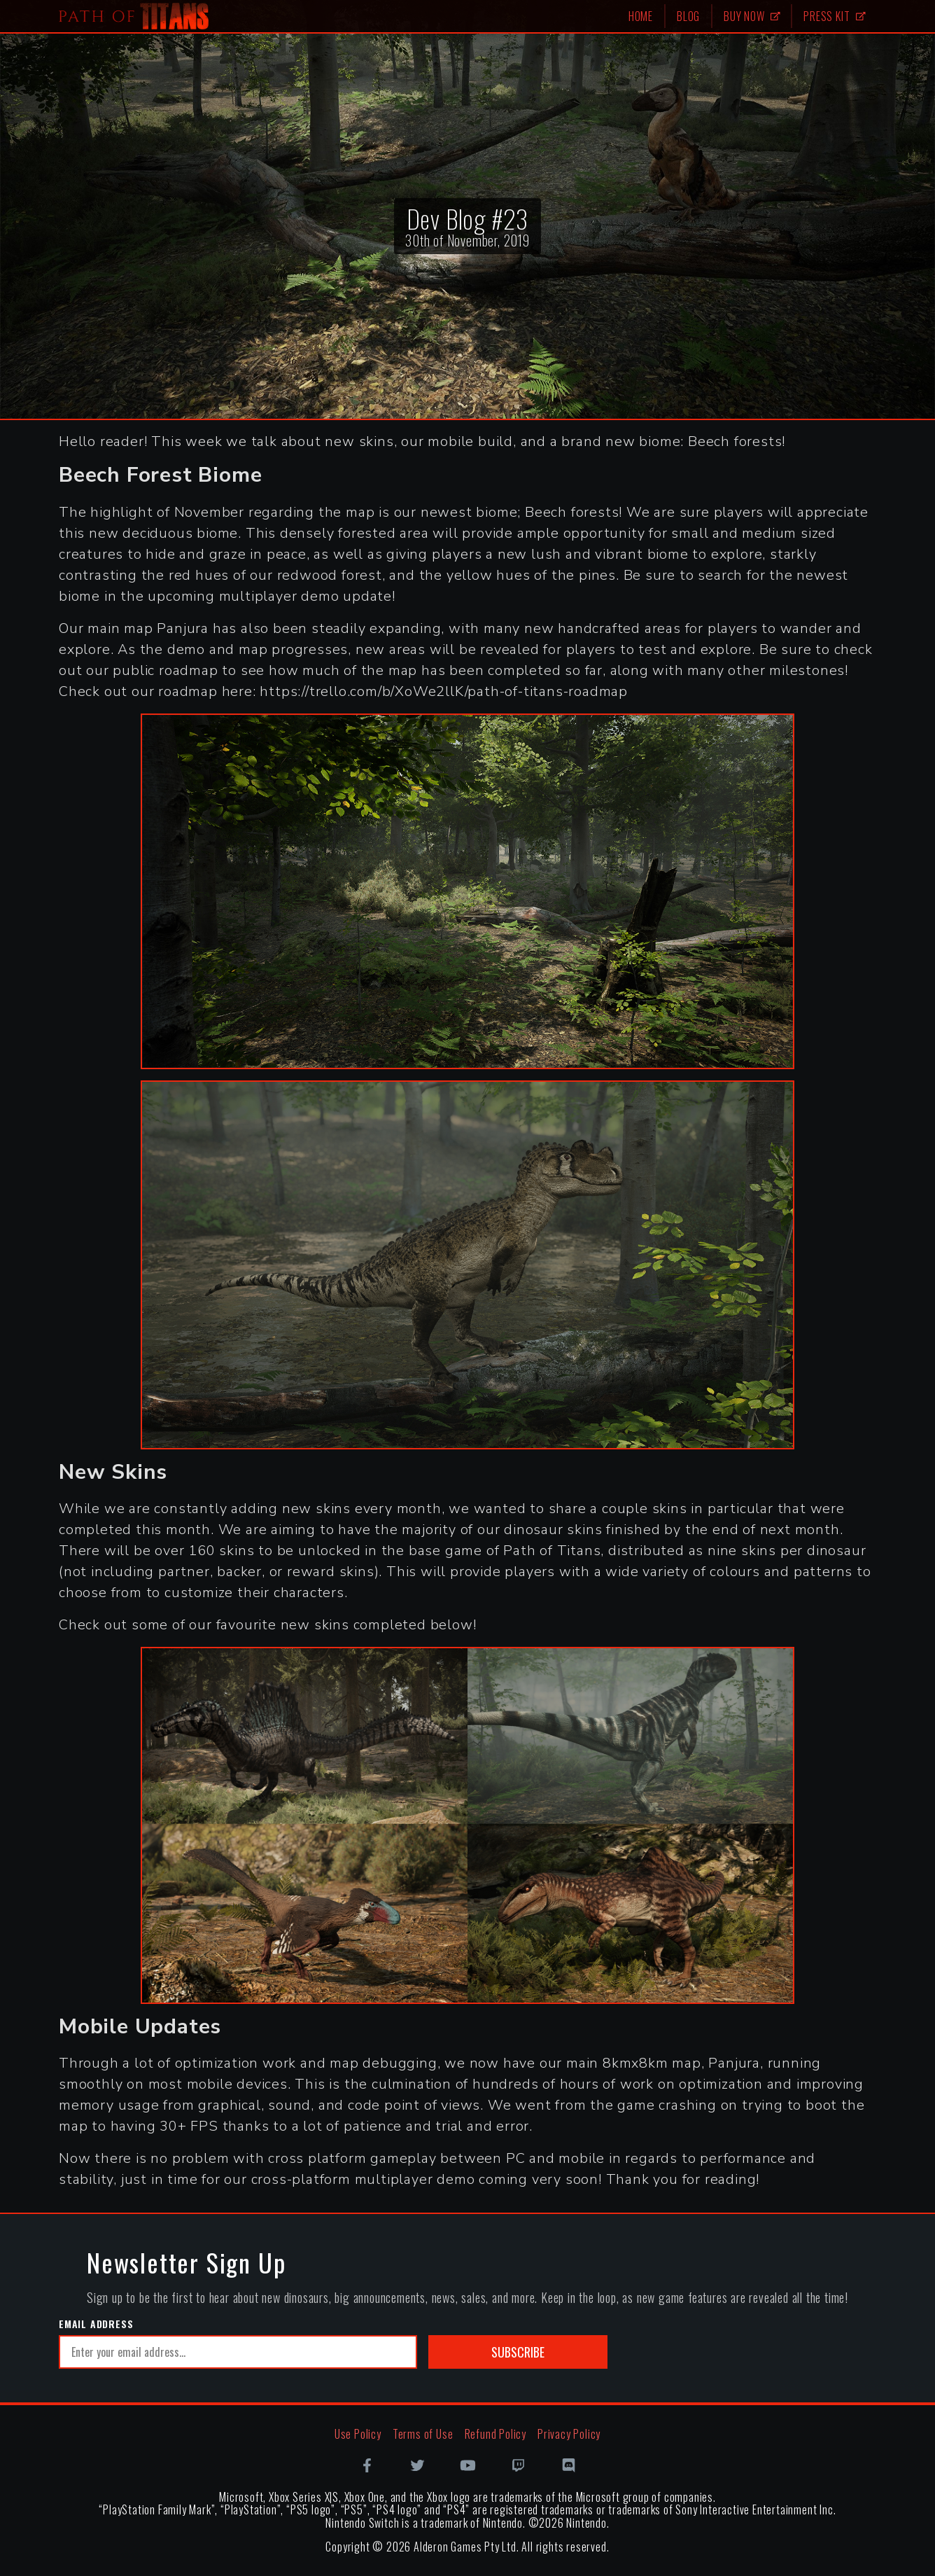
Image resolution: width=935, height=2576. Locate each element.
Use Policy (358, 2433)
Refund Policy (495, 2433)
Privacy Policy (568, 2433)
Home (640, 16)
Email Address (96, 2324)
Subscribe (517, 2352)
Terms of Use (423, 2433)
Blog (688, 16)
